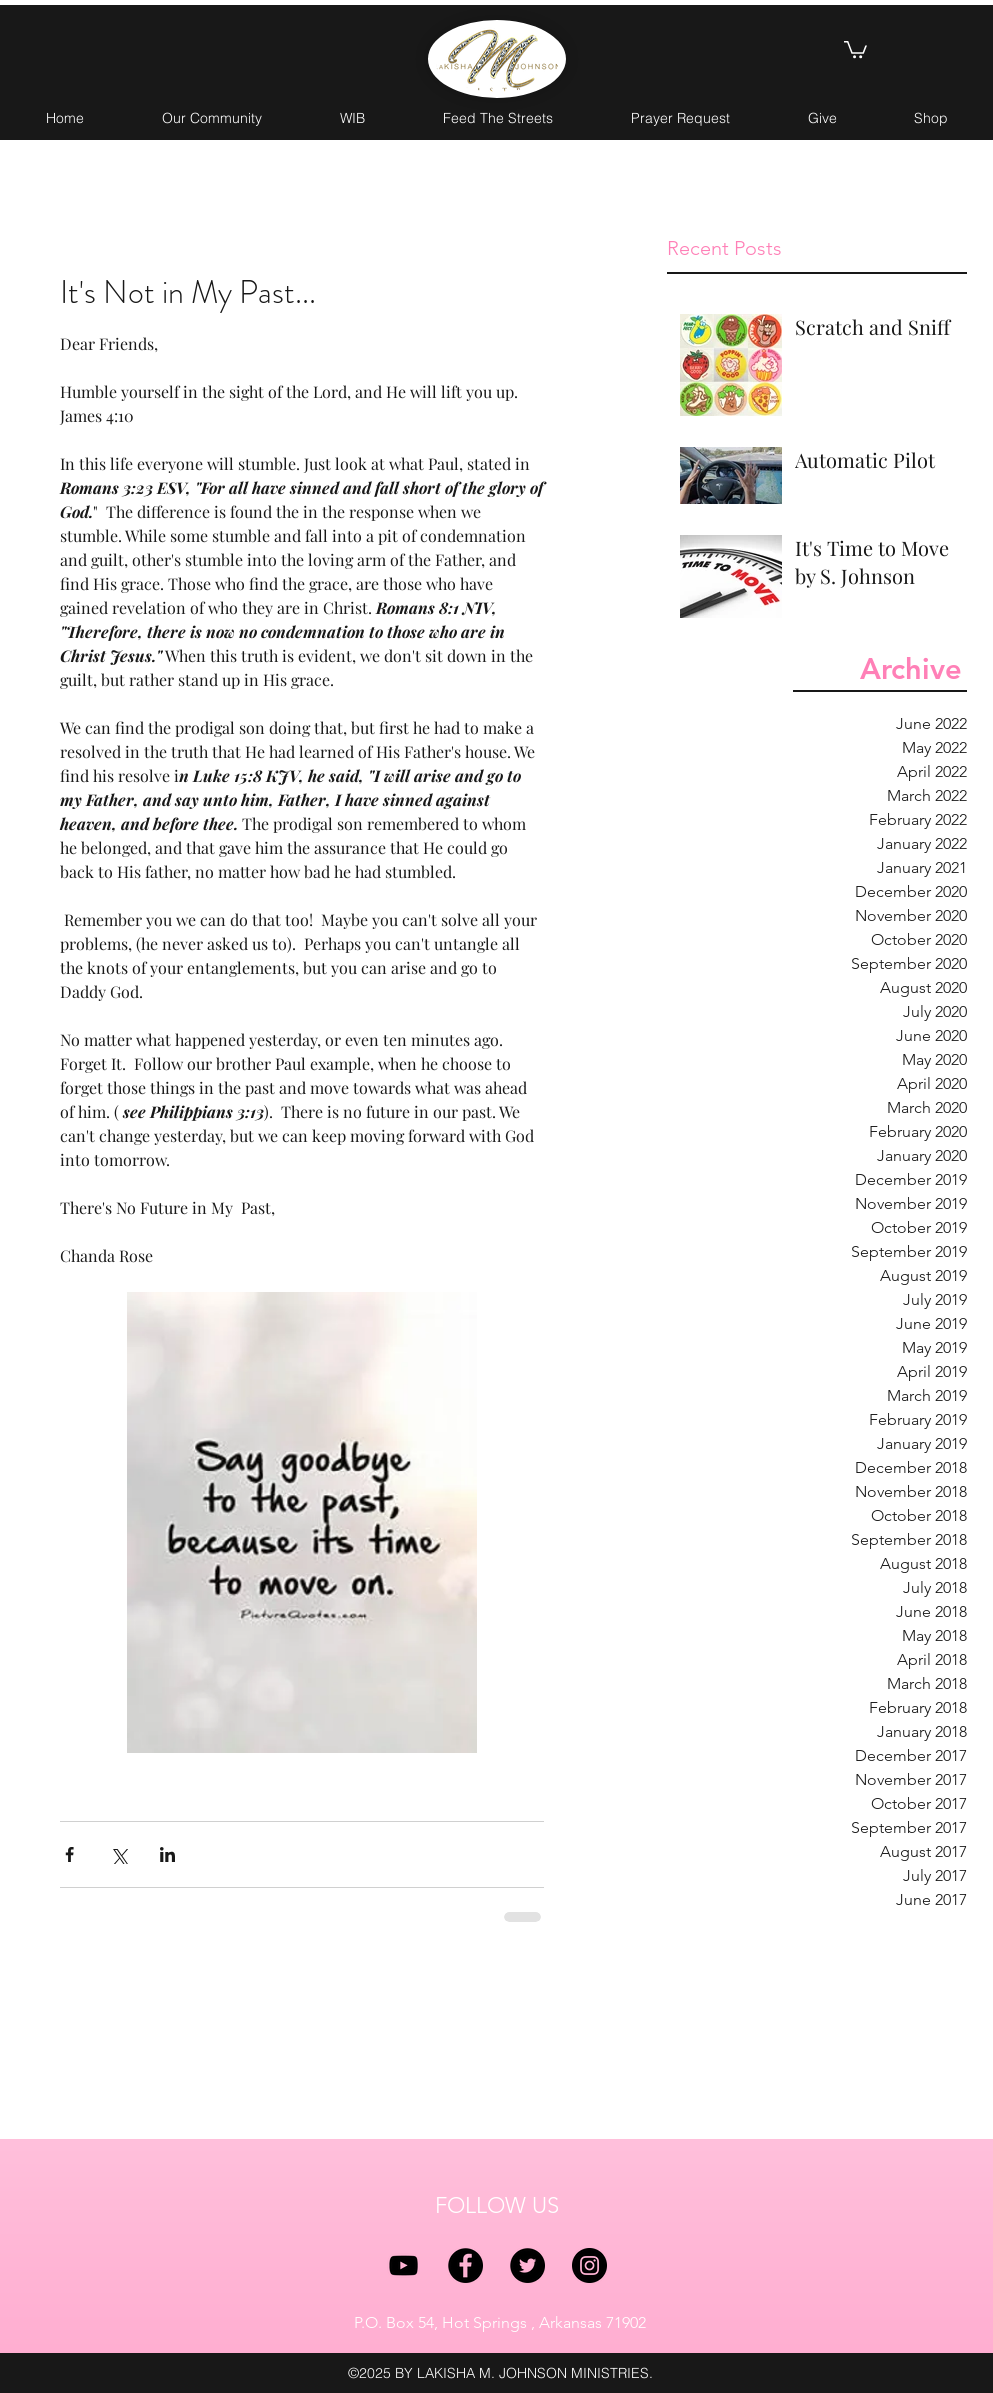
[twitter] (527, 2265)
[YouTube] (403, 2265)
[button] (855, 48)
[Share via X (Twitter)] (118, 1854)
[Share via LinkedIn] (167, 1854)
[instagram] (589, 2265)
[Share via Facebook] (69, 1854)
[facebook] (465, 2265)
